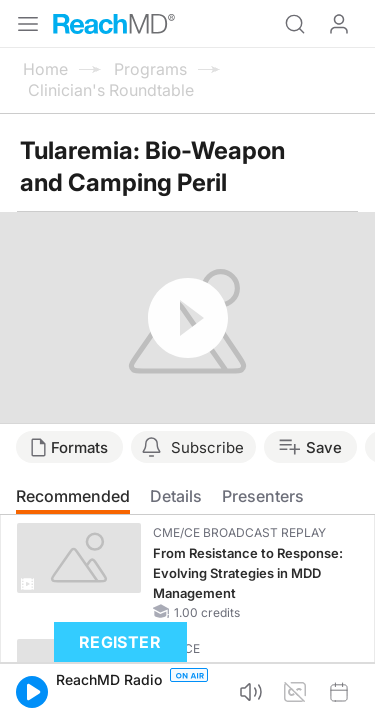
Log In (339, 24)
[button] (32, 692)
